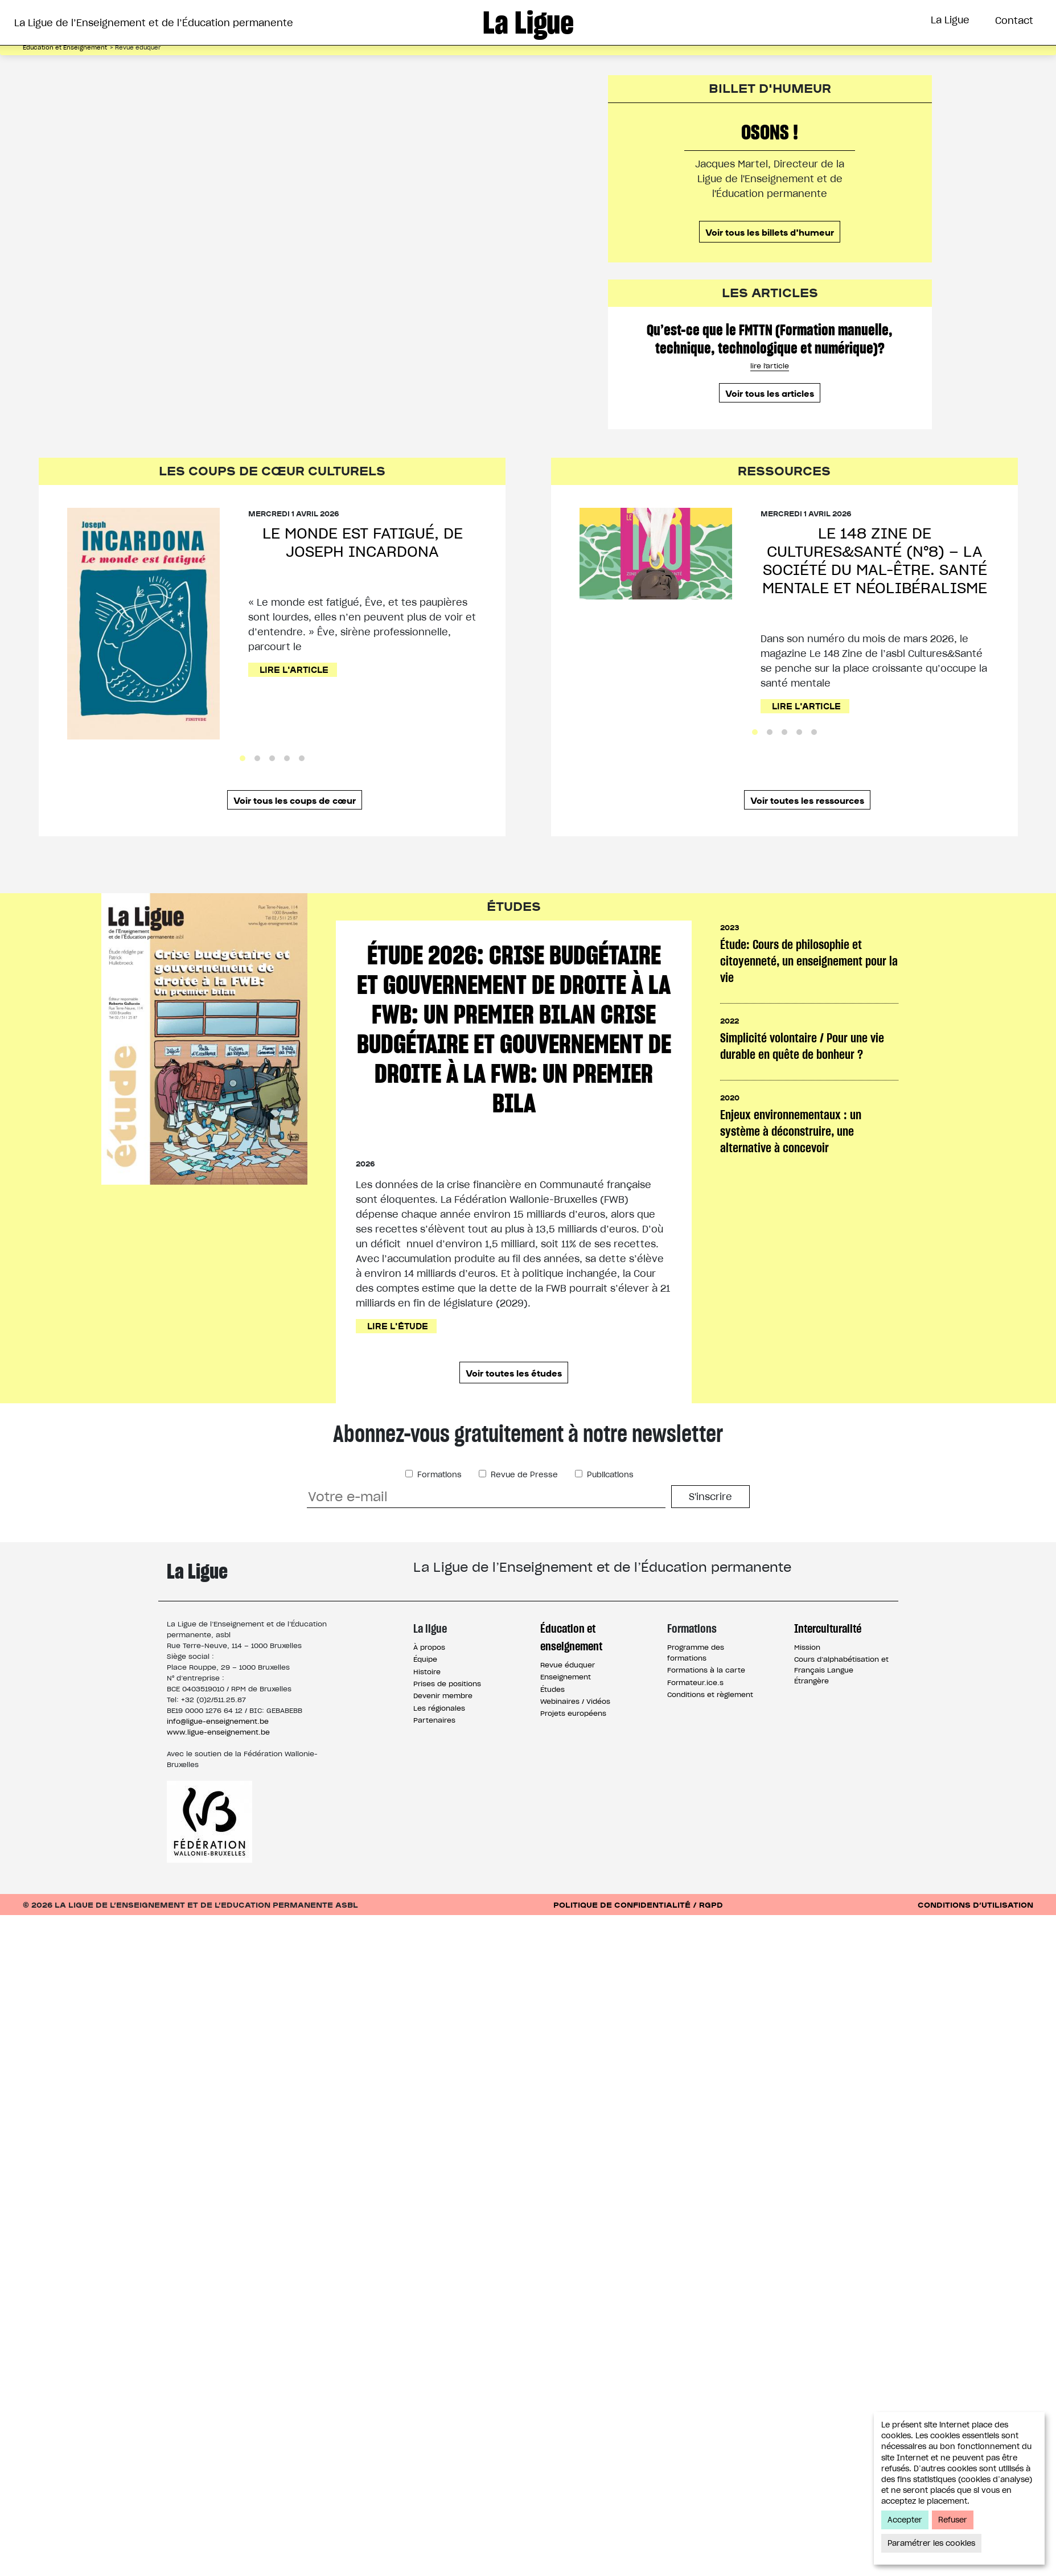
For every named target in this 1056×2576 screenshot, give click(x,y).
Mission (807, 1647)
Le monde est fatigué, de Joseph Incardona (362, 542)
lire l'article (769, 365)
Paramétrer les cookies (931, 2543)
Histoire (427, 1671)
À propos (429, 1647)
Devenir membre (442, 1695)
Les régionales (439, 1708)
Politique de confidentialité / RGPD (638, 1904)
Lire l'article (294, 669)
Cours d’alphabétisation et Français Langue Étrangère (841, 1670)
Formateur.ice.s (695, 1682)
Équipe (425, 1659)
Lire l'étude (397, 1326)
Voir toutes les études (514, 1372)
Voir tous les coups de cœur (294, 800)
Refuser (952, 2520)
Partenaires (434, 1720)
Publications (609, 1475)
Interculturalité (827, 1628)
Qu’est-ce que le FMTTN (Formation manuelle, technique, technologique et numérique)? (770, 339)
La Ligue (950, 20)
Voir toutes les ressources (807, 800)
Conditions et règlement (710, 1694)
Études (552, 1689)
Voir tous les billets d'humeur (769, 231)
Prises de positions (447, 1683)
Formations (438, 1475)
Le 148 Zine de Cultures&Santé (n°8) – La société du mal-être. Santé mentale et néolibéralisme (874, 560)
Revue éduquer (567, 1665)
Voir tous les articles (769, 393)
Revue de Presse (523, 1475)
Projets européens (573, 1713)
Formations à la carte (706, 1670)
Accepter (904, 2520)
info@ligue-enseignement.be (218, 1721)
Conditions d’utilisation (975, 1904)
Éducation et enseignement (571, 1637)
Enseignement (565, 1677)
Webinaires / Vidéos (575, 1701)
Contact (1014, 20)
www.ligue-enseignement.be (218, 1732)
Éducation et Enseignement (65, 47)
